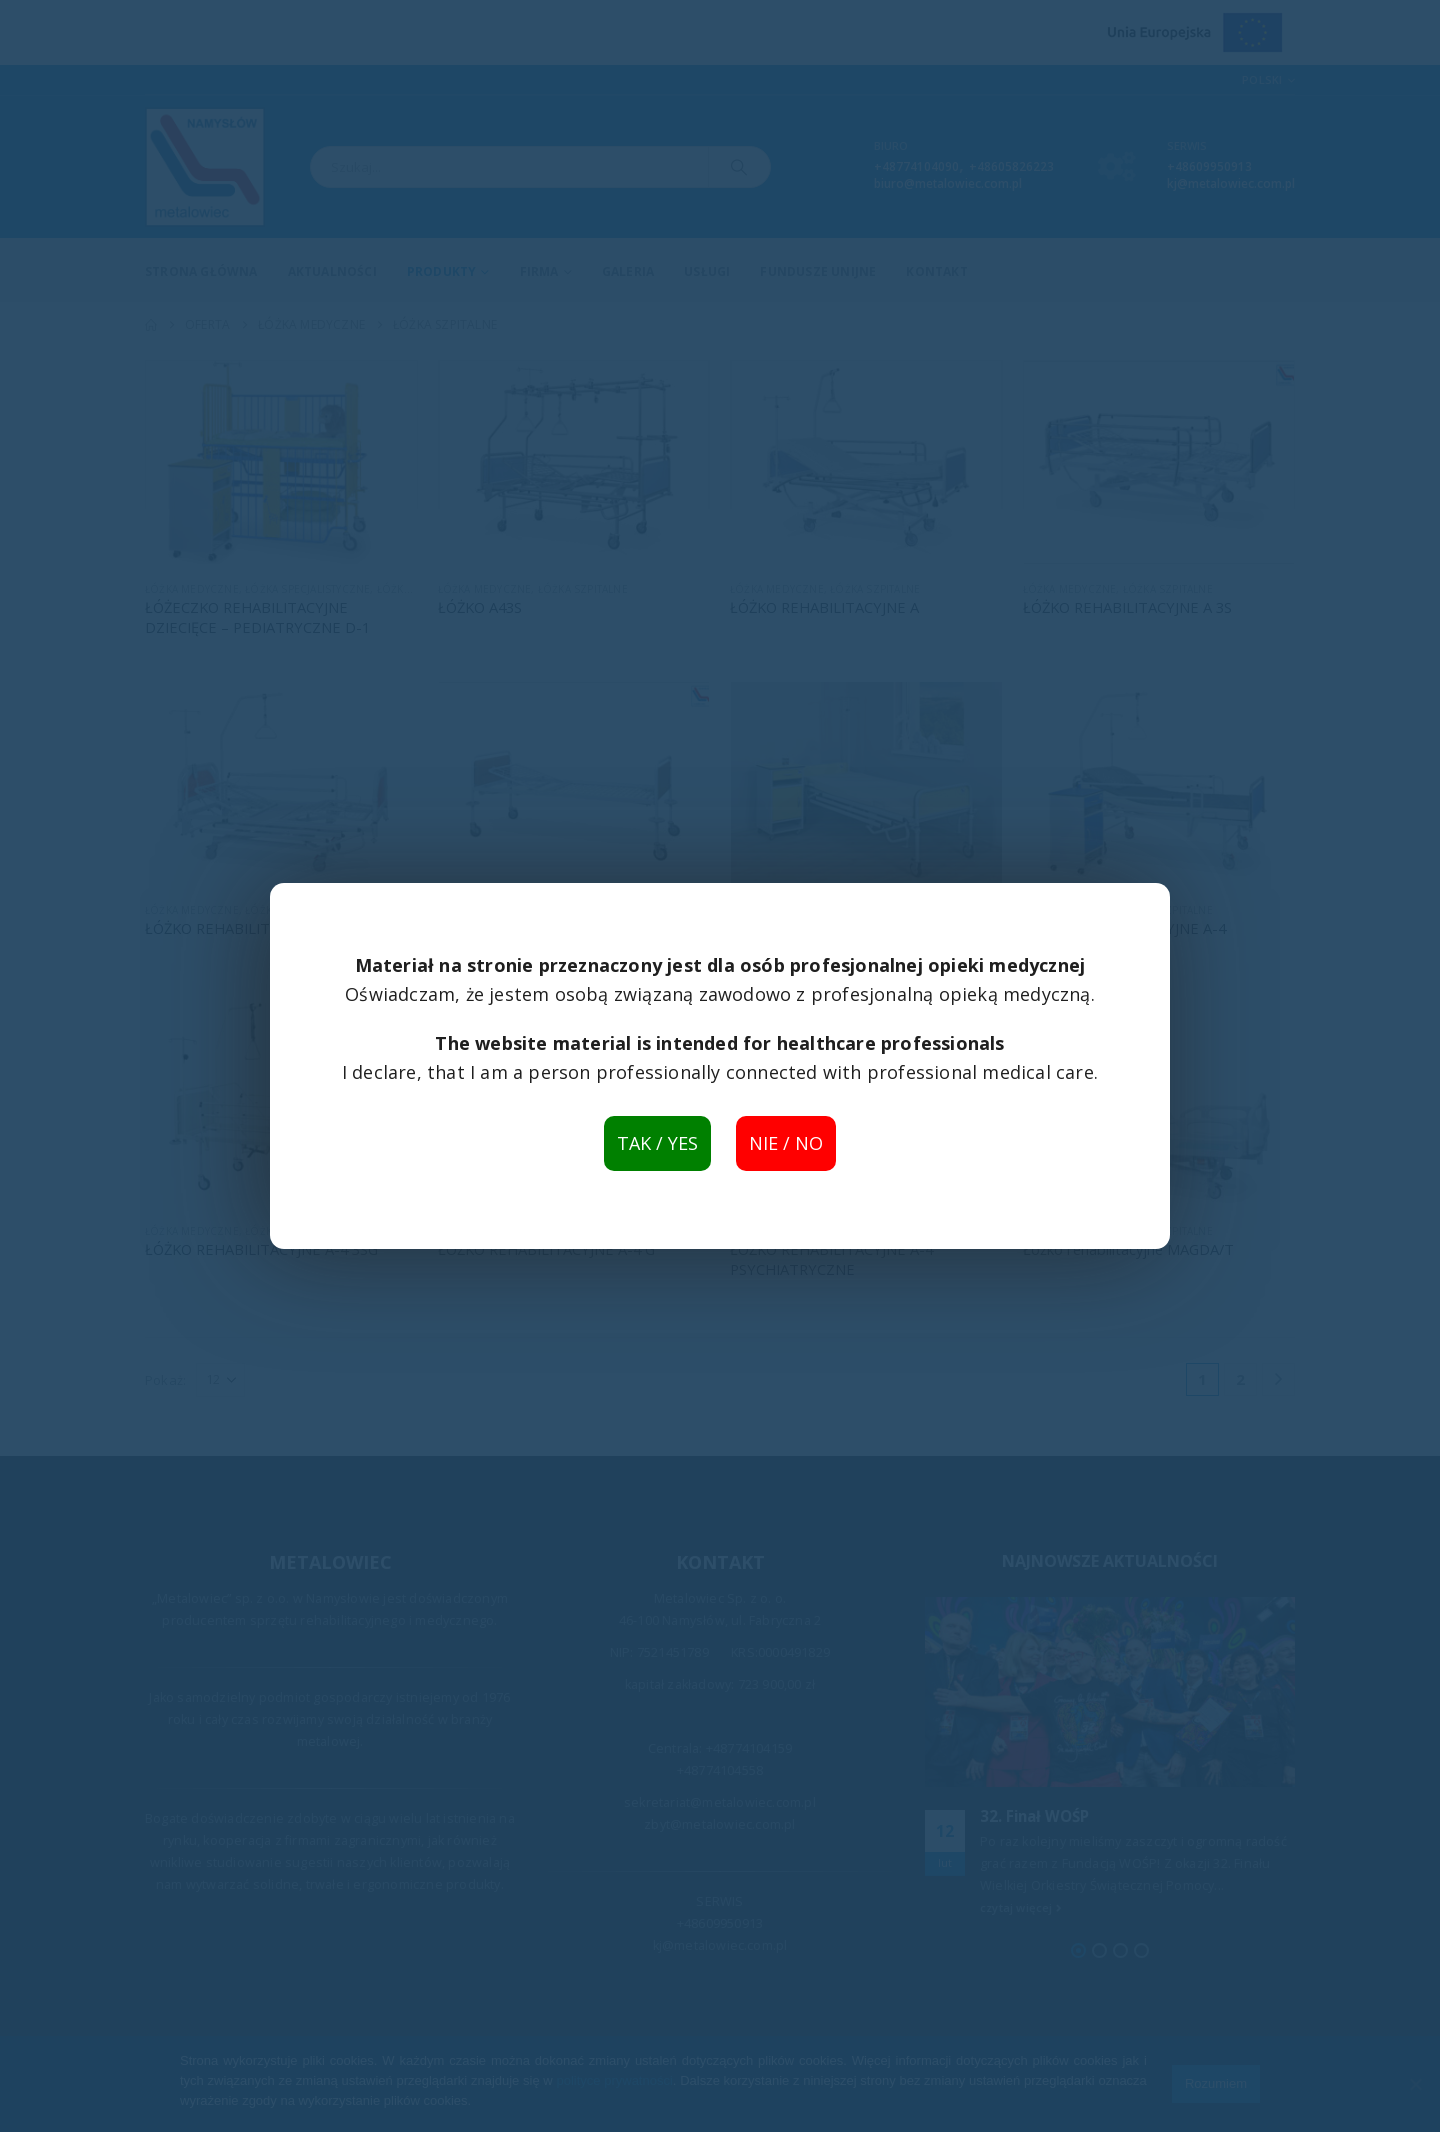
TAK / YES (657, 1143)
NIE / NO (786, 1143)
